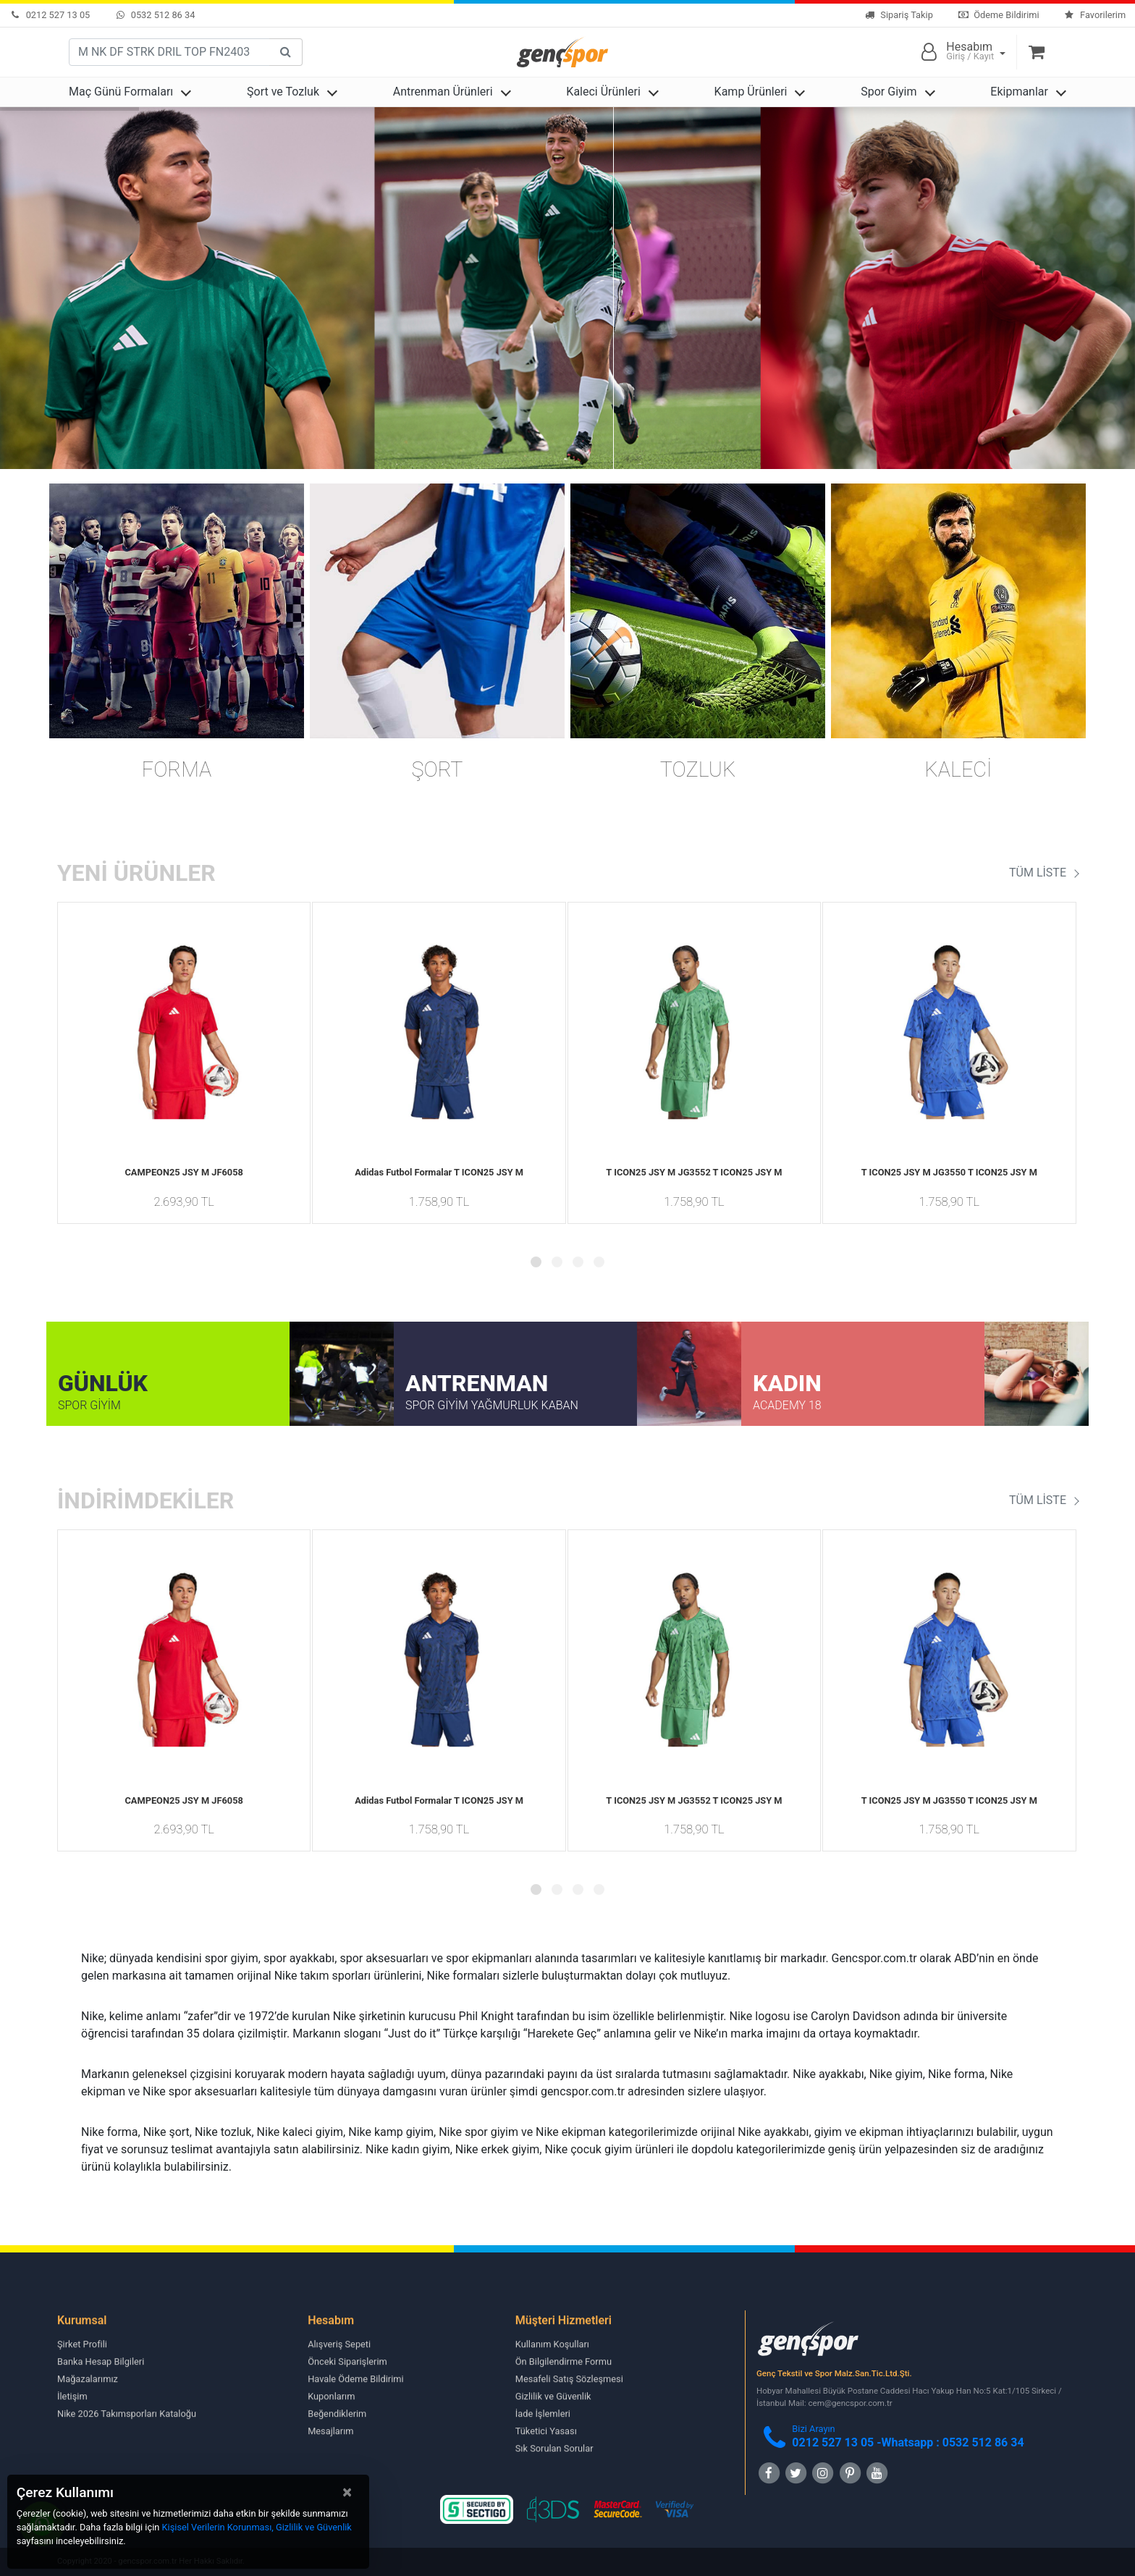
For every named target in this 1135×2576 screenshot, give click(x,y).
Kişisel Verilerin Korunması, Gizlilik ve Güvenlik (257, 2527)
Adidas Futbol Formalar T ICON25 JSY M (439, 1172)
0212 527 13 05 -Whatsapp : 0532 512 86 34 (908, 2442)
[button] (536, 1262)
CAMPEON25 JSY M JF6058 (183, 1172)
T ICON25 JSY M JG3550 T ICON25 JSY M (949, 1172)
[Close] (347, 2492)
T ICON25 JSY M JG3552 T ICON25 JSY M (694, 1172)
